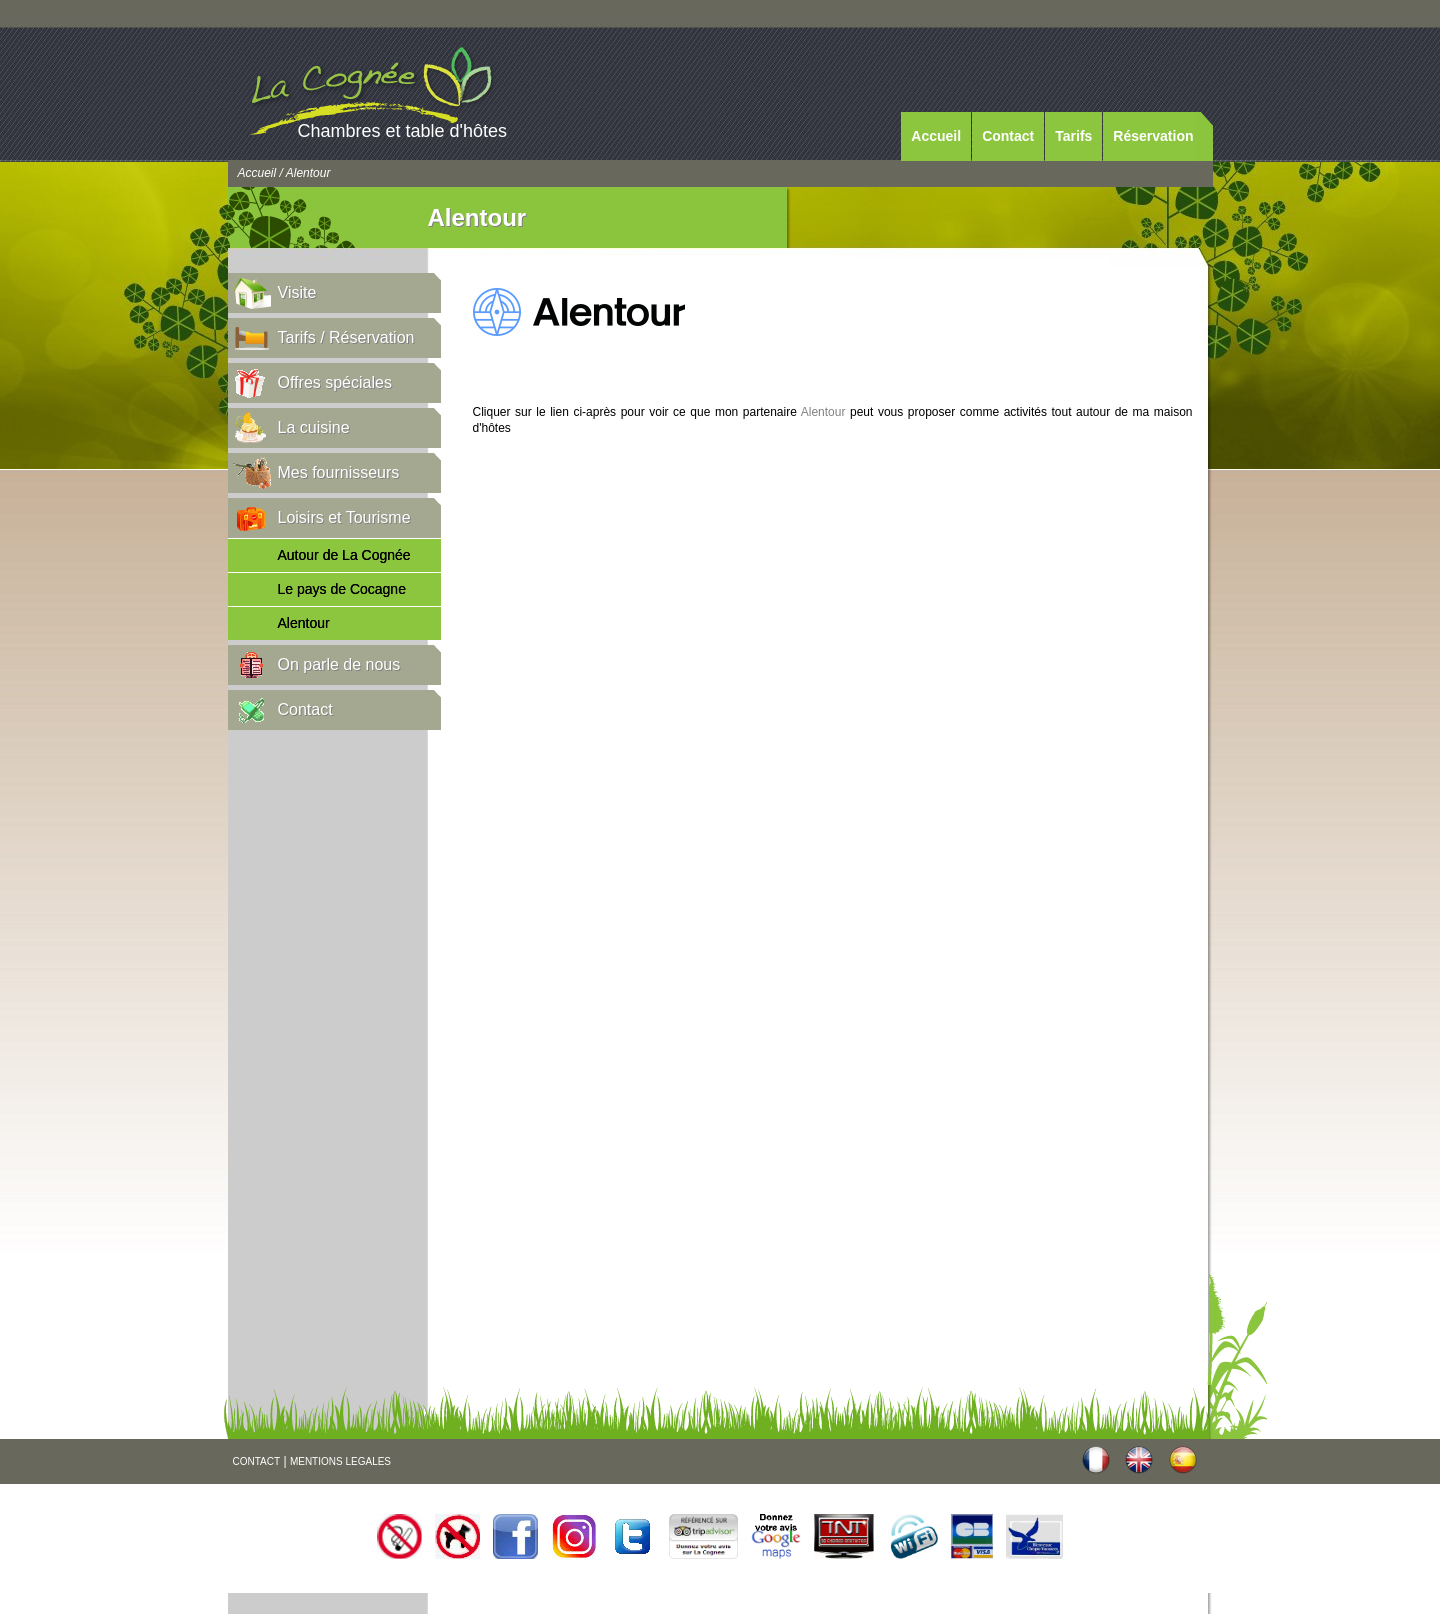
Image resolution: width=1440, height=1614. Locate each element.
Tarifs (1073, 136)
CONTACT (257, 1461)
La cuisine (314, 427)
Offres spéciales (335, 382)
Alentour (304, 623)
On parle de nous (339, 664)
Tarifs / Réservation (346, 337)
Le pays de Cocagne (342, 589)
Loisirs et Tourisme (344, 517)
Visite (297, 292)
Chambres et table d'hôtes (403, 131)
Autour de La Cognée (344, 555)
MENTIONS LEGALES (340, 1461)
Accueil (936, 136)
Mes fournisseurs (339, 472)
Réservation (1153, 136)
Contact (1008, 136)
